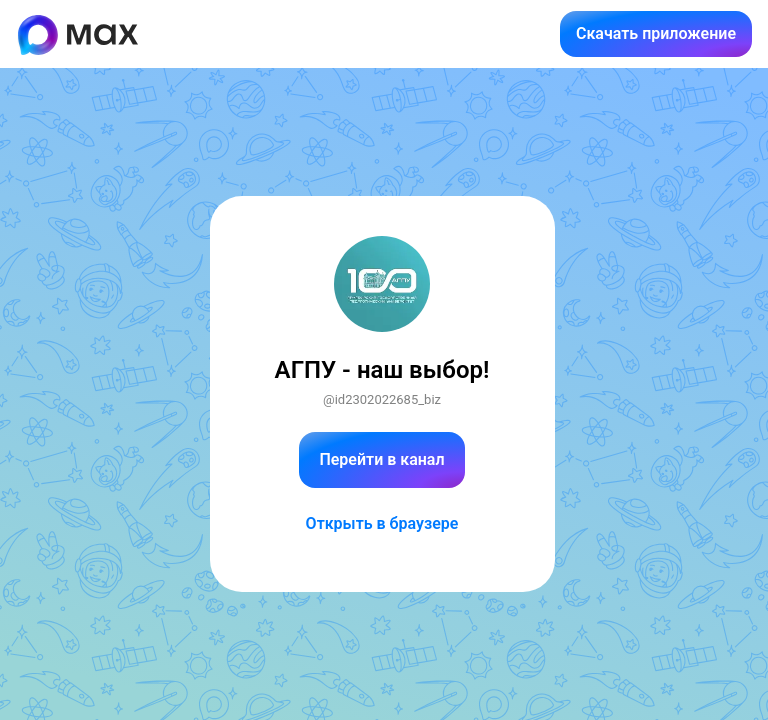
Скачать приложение (656, 33)
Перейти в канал (381, 459)
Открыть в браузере (382, 523)
